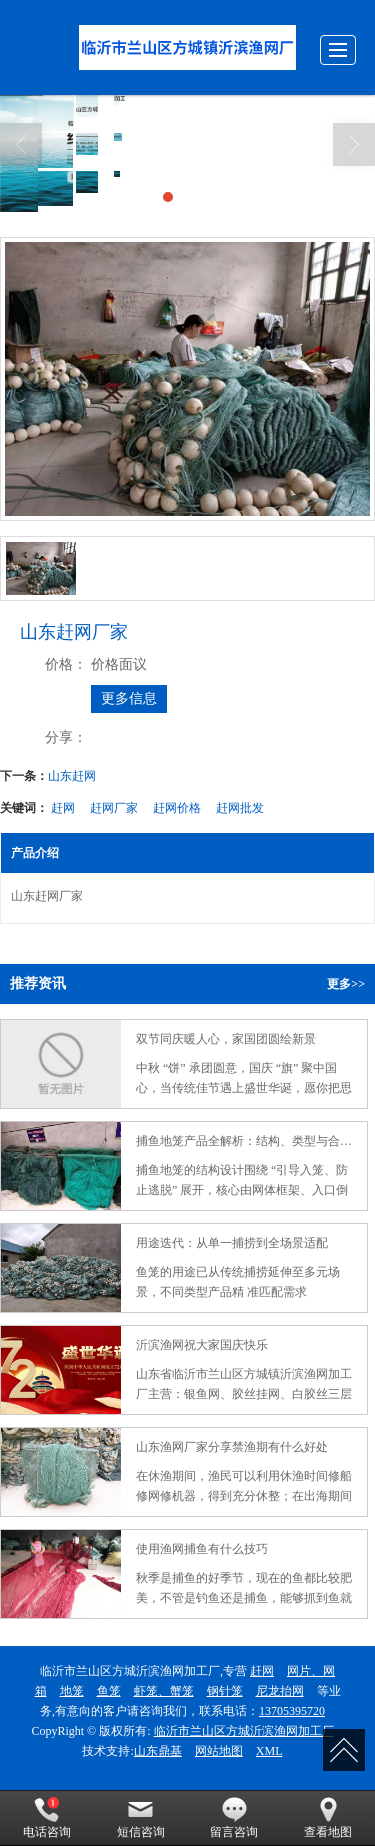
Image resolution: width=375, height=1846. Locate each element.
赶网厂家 (114, 808)
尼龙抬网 (280, 1691)
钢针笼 (225, 1691)
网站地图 (219, 1751)
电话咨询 (47, 1818)
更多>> (346, 984)
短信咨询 (141, 1818)
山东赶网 (72, 776)
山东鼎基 (158, 1751)
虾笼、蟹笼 (164, 1691)
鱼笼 (109, 1691)
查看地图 (328, 1818)
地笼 (72, 1691)
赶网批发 (240, 808)
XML (269, 1751)
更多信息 (129, 698)
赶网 (63, 808)
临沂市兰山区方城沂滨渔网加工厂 (244, 1731)
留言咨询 (234, 1818)
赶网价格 (177, 808)
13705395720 (292, 1711)
